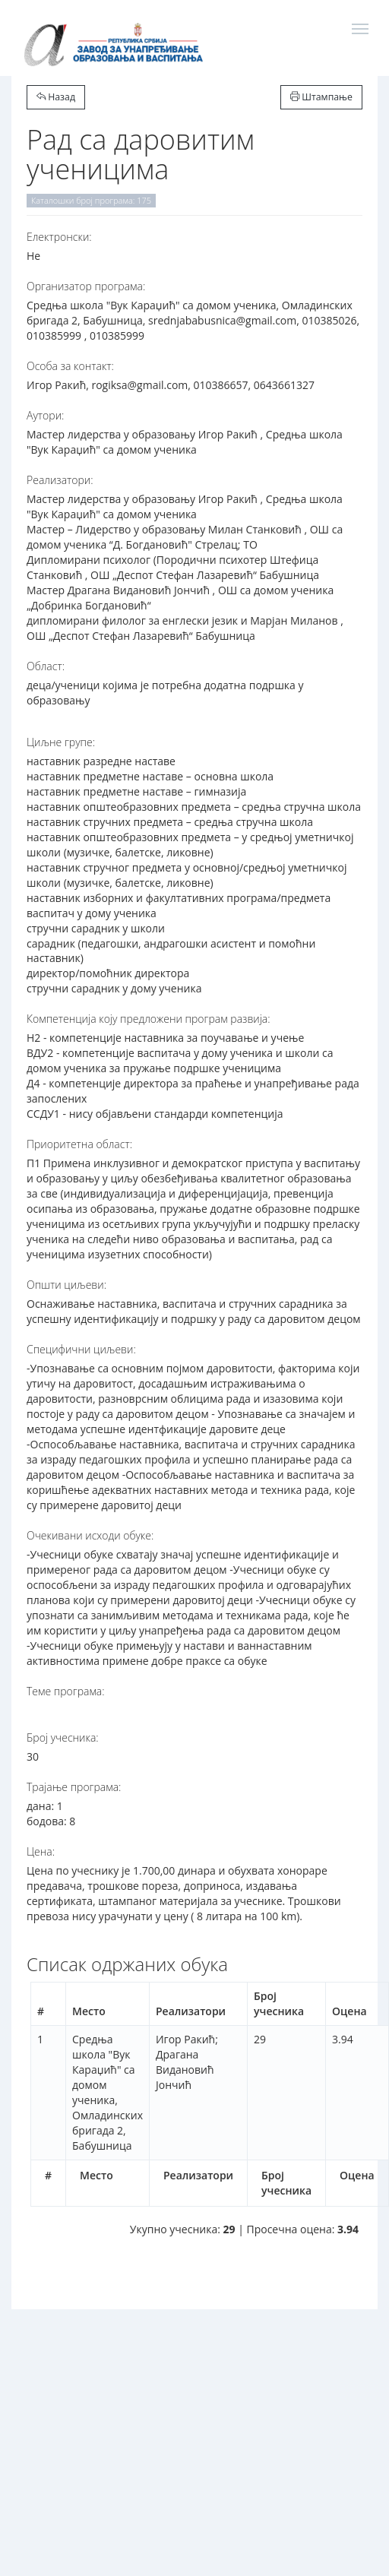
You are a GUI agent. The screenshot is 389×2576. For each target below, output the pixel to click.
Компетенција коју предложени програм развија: (148, 1018)
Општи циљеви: (66, 1284)
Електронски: (59, 236)
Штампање (321, 96)
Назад (55, 96)
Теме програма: (66, 1691)
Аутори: (45, 415)
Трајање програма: (74, 1787)
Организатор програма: (86, 286)
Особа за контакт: (70, 366)
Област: (46, 666)
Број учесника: (63, 1737)
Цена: (41, 1851)
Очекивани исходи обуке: (90, 1535)
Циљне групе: (61, 742)
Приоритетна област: (79, 1144)
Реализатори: (60, 480)
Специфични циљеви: (81, 1349)
